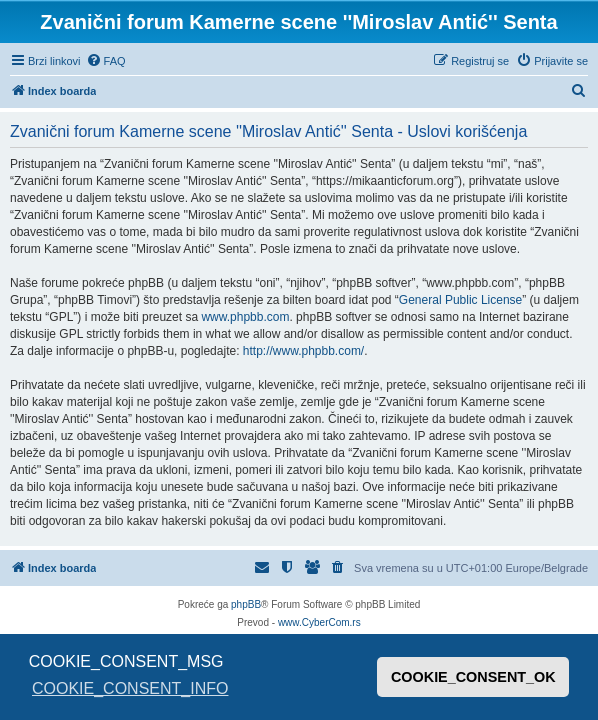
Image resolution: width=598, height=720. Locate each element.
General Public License (460, 300)
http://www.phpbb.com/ (303, 351)
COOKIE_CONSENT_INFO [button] (130, 688)
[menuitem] (106, 61)
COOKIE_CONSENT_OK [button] (473, 677)
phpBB (246, 604)
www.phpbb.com (245, 317)
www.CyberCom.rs (319, 622)
